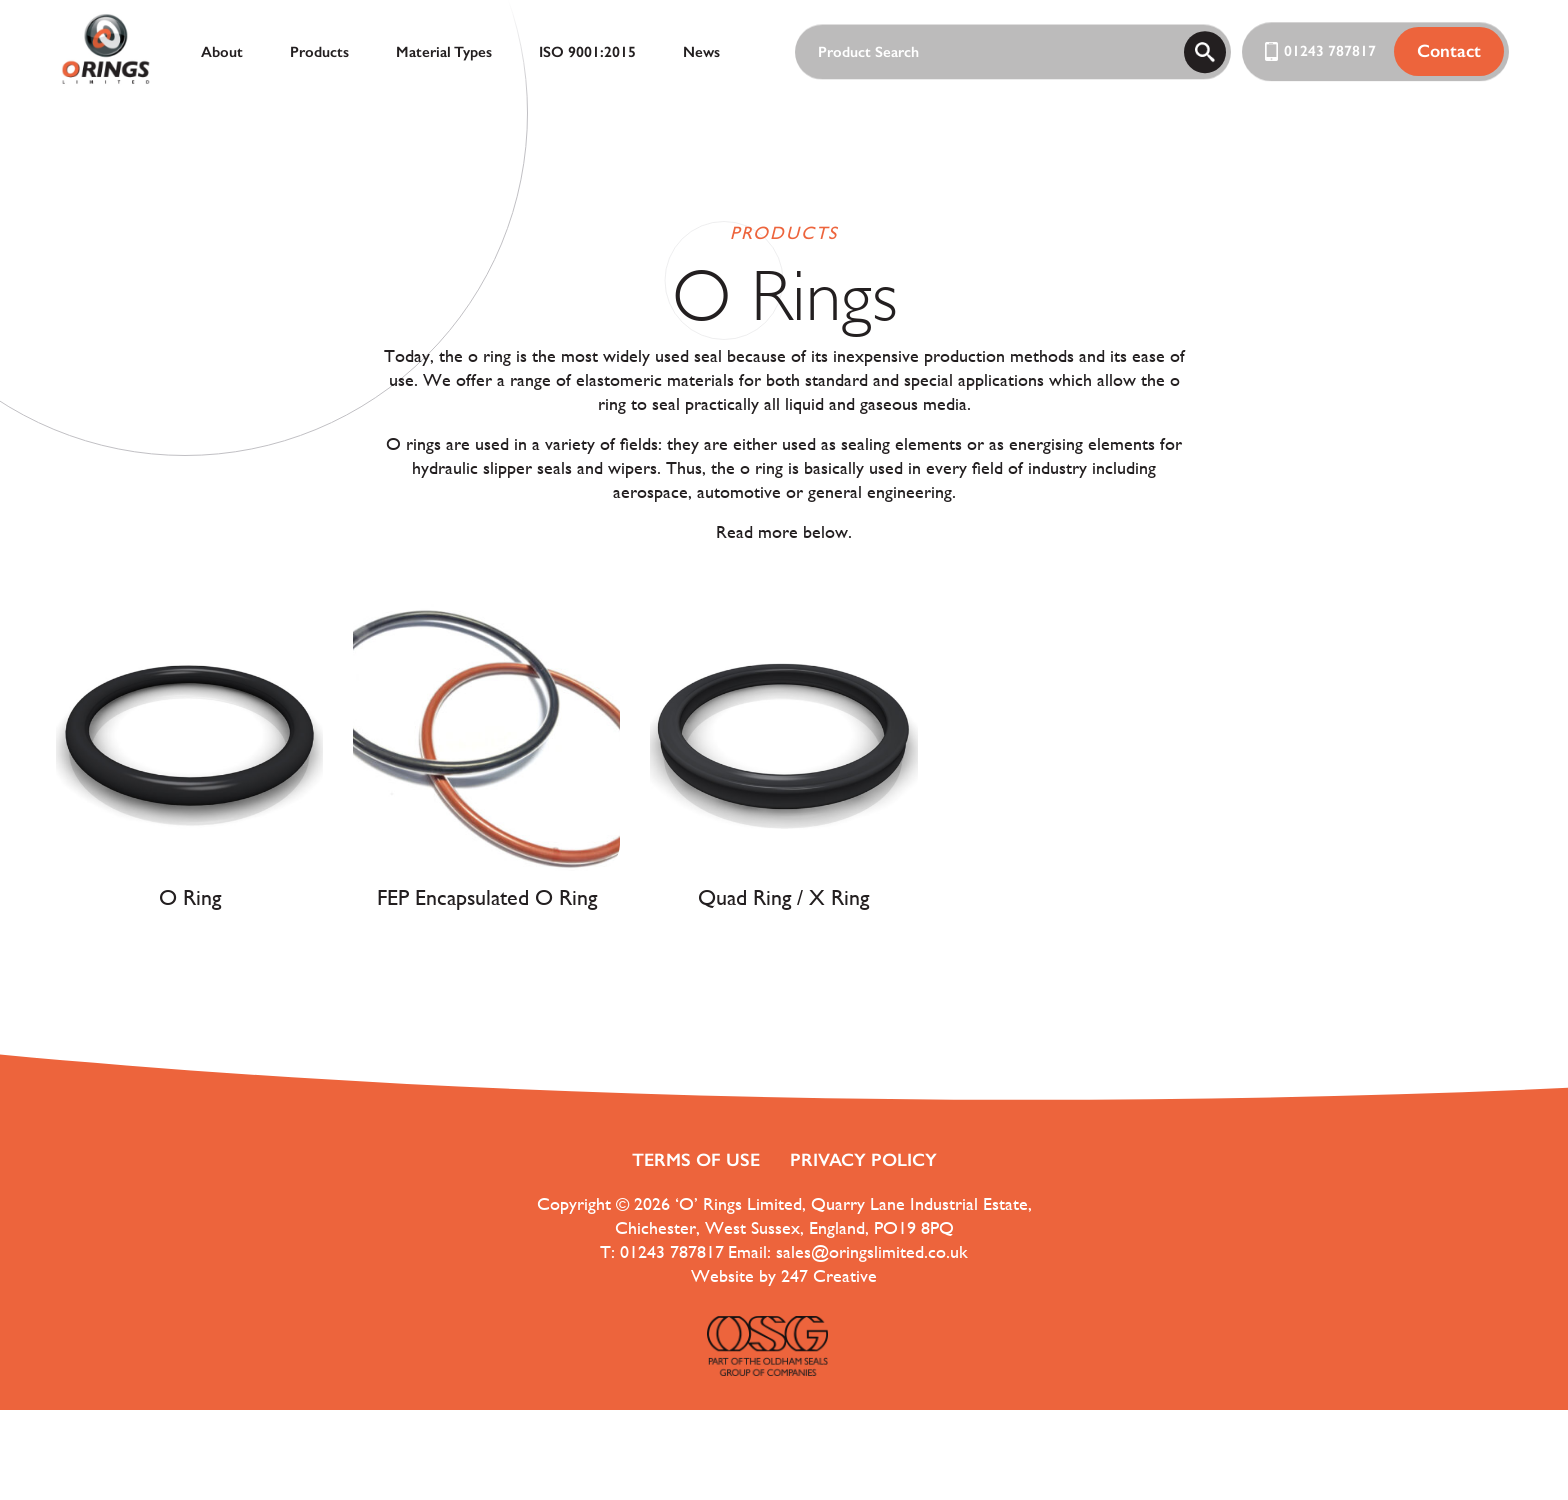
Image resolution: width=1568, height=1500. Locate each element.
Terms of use (696, 1160)
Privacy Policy (863, 1160)
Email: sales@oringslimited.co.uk (848, 1251)
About (222, 52)
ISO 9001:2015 (587, 52)
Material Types (444, 52)
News (701, 52)
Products (319, 52)
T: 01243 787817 (662, 1251)
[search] (1205, 52)
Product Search (868, 52)
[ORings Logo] (106, 52)
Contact (1449, 51)
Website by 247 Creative (784, 1275)
